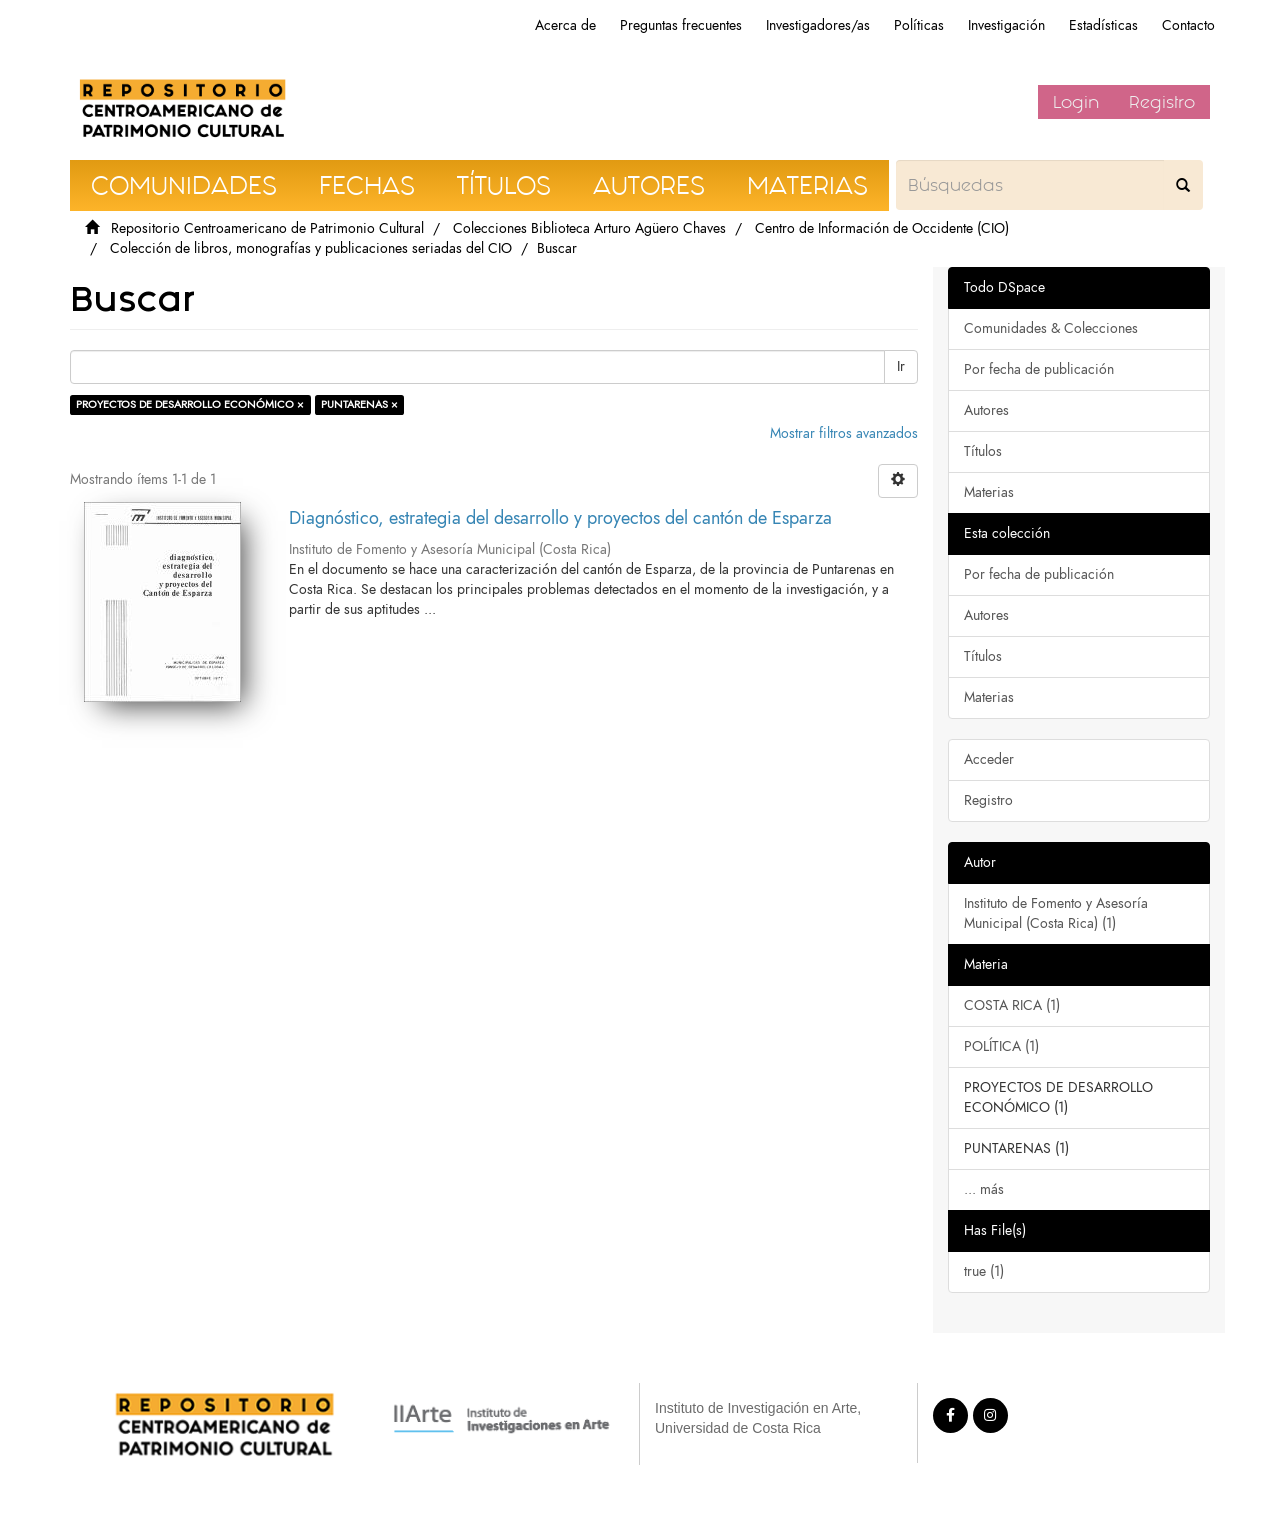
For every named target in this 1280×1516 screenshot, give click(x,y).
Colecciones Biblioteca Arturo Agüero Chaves (589, 228)
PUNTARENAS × (359, 404)
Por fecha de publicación (1039, 369)
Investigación (1006, 25)
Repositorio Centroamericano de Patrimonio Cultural (267, 228)
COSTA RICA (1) (1012, 1005)
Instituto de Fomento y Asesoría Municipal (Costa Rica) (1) (1056, 913)
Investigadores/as (818, 25)
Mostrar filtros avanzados (844, 433)
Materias (989, 492)
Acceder (989, 759)
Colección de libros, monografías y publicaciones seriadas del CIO (311, 248)
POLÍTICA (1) (1001, 1046)
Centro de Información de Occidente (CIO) (882, 228)
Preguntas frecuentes (681, 25)
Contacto (1188, 25)
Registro (1162, 102)
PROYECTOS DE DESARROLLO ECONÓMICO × (190, 404)
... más (984, 1189)
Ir (901, 366)
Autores (986, 410)
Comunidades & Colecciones (1051, 328)
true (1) (984, 1271)
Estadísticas (1103, 25)
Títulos (983, 451)
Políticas (919, 25)
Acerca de (565, 25)
